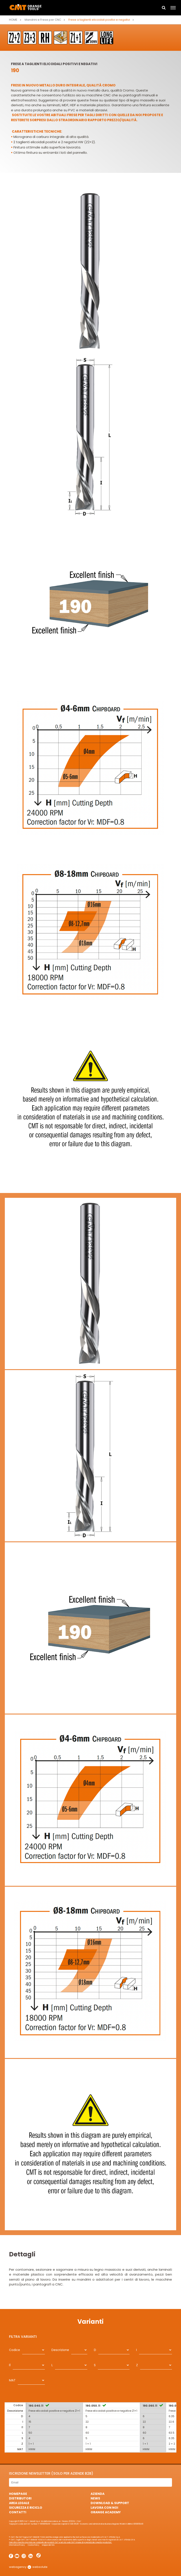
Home (13, 20)
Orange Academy (106, 2512)
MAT (12, 2380)
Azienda (97, 2494)
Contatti (17, 2512)
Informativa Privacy (17, 2545)
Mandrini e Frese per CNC (43, 20)
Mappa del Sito (48, 2545)
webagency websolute (28, 2567)
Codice (14, 2350)
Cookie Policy (33, 2545)
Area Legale (19, 2503)
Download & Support (110, 2503)
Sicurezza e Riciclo (25, 2507)
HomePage (18, 2494)
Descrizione (60, 2350)
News (95, 2498)
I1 (10, 2365)
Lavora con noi (104, 2507)
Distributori (20, 2498)
